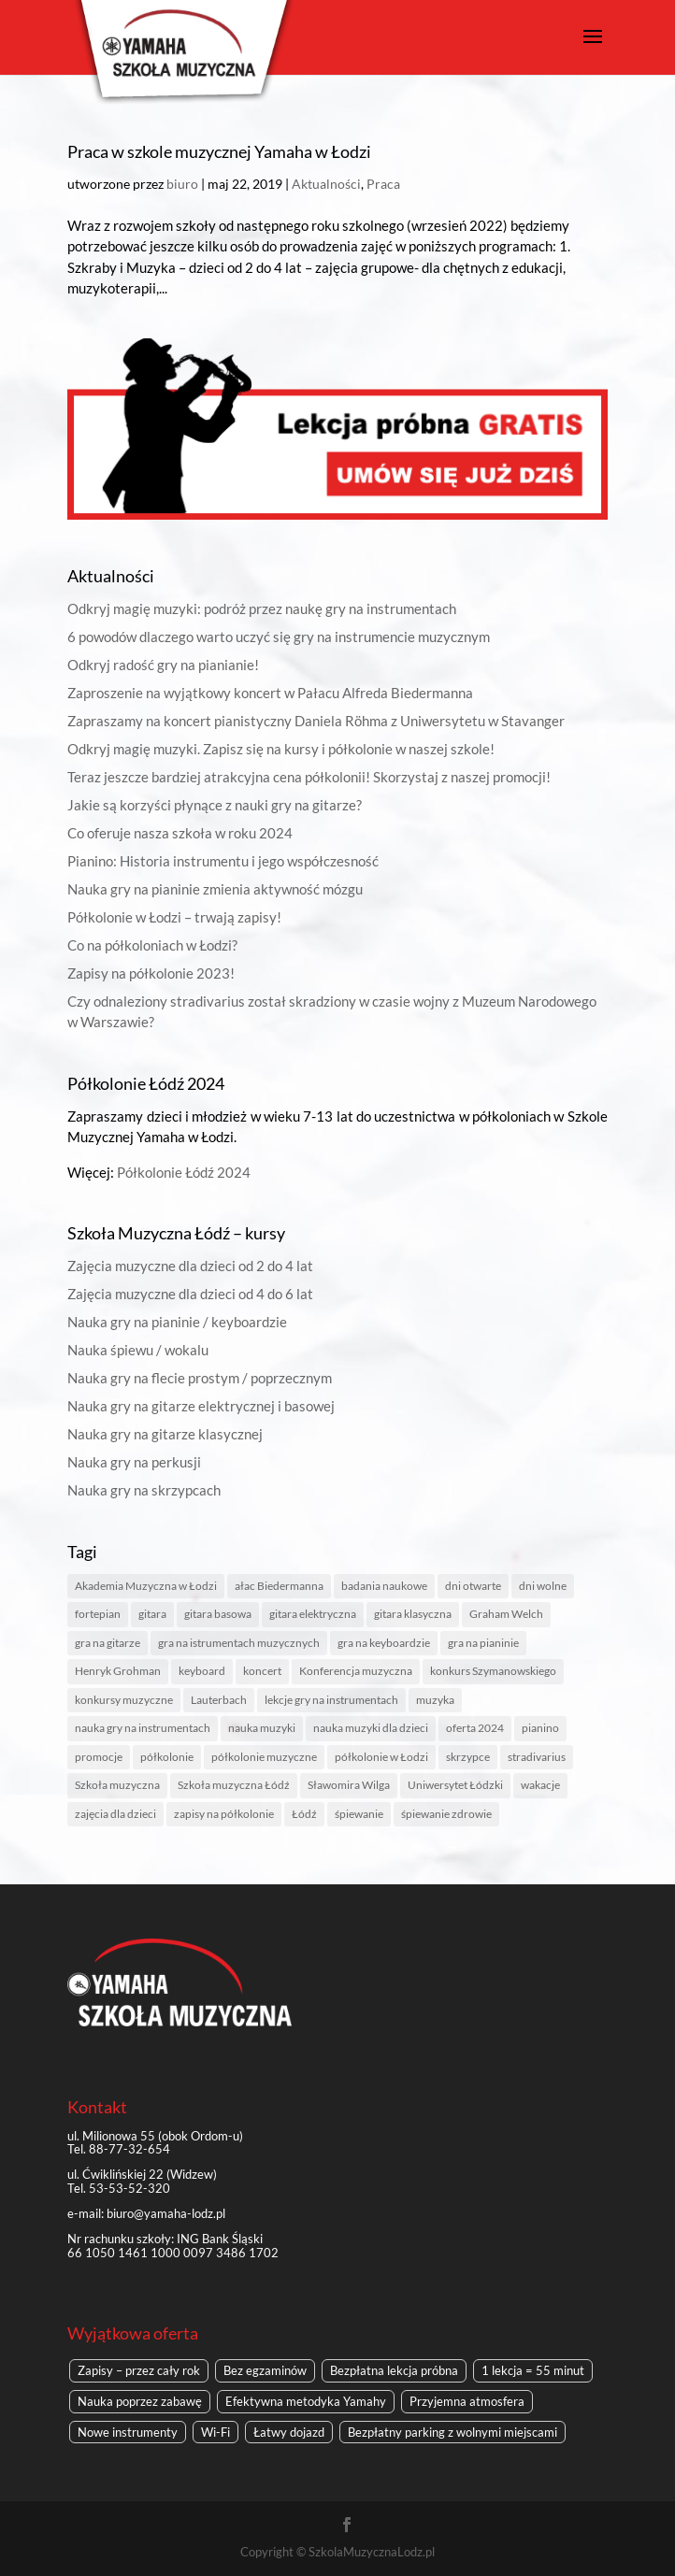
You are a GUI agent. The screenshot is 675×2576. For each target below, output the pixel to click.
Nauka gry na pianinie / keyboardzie (177, 1321)
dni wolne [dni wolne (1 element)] (543, 1586)
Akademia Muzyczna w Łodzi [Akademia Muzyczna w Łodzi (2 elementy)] (146, 1586)
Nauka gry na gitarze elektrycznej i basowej (201, 1405)
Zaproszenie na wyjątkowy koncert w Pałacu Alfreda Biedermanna (270, 692)
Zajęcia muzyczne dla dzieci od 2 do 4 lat (190, 1265)
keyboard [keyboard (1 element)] (202, 1671)
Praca (383, 184)
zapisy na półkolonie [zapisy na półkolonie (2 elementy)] (224, 1814)
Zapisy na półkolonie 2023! (151, 973)
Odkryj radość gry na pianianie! (163, 664)
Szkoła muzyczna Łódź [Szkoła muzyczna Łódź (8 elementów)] (234, 1785)
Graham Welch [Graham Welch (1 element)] (506, 1614)
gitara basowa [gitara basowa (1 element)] (217, 1614)
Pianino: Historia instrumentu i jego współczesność (223, 860)
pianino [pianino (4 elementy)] (540, 1728)
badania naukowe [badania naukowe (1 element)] (384, 1586)
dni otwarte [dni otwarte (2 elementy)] (473, 1586)
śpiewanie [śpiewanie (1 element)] (359, 1814)
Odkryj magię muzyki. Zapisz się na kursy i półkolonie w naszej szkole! (281, 748)
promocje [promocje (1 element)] (98, 1757)
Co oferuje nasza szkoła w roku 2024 (180, 832)
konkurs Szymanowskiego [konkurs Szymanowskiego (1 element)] (493, 1671)
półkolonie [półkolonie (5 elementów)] (167, 1757)
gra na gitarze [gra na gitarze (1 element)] (107, 1643)
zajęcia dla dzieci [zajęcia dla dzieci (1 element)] (115, 1814)
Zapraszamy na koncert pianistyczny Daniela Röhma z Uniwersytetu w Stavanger (316, 720)
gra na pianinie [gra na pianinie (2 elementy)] (483, 1643)
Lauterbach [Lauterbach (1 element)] (219, 1700)
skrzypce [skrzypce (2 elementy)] (468, 1757)
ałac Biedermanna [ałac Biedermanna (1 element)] (279, 1586)
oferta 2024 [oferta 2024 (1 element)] (475, 1728)
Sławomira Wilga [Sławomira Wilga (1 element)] (349, 1785)
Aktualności (326, 184)
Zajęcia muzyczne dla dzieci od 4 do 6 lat (190, 1293)
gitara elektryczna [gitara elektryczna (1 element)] (312, 1614)
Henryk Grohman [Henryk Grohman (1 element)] (118, 1671)
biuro (182, 184)
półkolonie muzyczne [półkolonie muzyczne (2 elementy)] (264, 1757)
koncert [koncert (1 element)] (262, 1671)
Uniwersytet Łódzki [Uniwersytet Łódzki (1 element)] (455, 1785)
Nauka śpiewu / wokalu (137, 1349)
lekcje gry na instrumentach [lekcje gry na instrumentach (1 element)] (331, 1700)
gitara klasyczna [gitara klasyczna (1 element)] (413, 1614)
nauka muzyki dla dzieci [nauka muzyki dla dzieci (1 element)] (370, 1728)
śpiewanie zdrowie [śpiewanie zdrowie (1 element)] (446, 1814)
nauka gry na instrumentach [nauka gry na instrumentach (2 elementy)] (142, 1728)
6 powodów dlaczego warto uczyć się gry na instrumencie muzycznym (278, 636)
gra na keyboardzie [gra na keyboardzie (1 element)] (384, 1643)
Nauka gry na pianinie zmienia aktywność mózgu (215, 888)
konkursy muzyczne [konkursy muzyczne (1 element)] (124, 1700)
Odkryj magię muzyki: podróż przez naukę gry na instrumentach (261, 608)
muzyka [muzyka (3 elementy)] (435, 1700)
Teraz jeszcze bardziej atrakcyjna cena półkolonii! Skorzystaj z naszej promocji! (309, 776)
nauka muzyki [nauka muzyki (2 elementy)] (261, 1728)
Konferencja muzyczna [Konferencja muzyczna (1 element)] (355, 1671)
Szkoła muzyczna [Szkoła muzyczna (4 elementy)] (117, 1785)
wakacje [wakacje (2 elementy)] (540, 1785)
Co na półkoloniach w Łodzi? (152, 945)
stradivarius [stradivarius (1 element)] (537, 1757)
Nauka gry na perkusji (134, 1461)
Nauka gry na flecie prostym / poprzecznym (199, 1377)
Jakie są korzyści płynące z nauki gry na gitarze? (214, 804)
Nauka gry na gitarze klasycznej (165, 1433)
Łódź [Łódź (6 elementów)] (304, 1814)
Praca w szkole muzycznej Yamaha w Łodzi (219, 151)
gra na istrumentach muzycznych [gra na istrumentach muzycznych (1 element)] (239, 1643)
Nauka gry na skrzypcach (144, 1489)
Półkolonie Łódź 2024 (184, 1172)
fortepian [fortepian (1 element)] (98, 1614)
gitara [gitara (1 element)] (152, 1614)
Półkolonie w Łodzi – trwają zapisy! (174, 917)
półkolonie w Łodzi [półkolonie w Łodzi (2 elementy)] (381, 1757)
